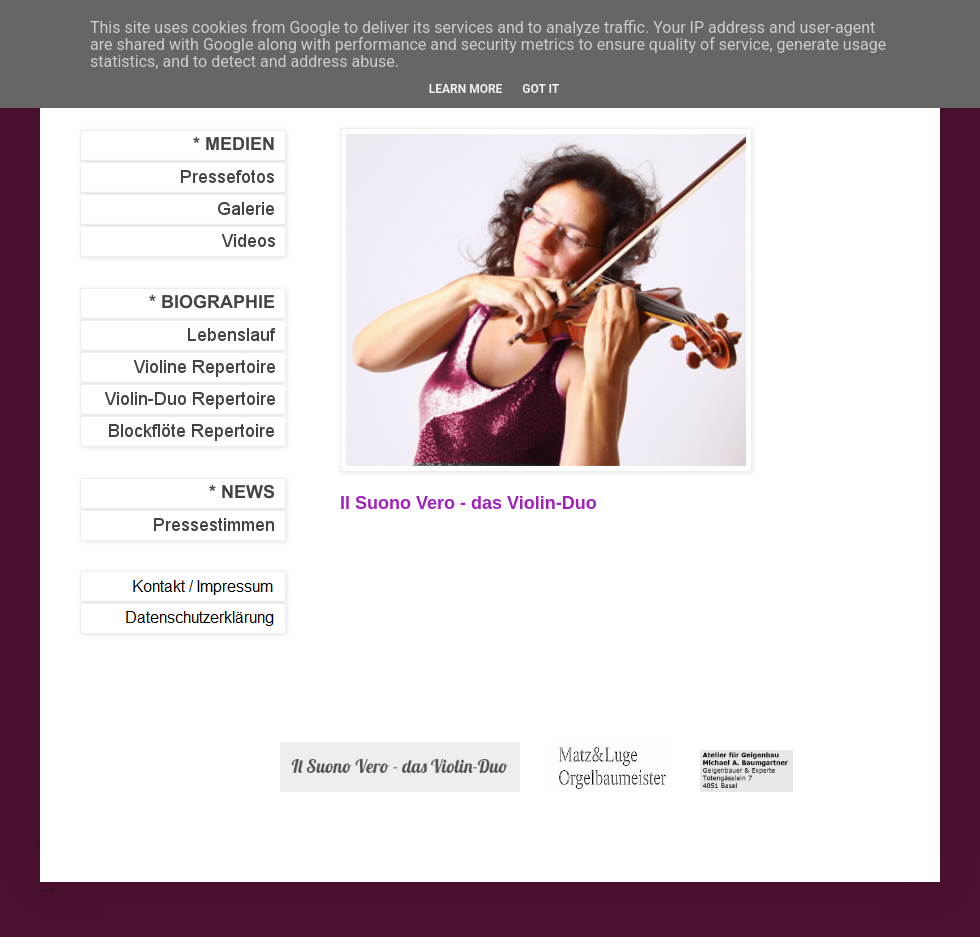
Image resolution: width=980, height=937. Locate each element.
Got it (540, 89)
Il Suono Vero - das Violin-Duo (468, 503)
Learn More (466, 89)
